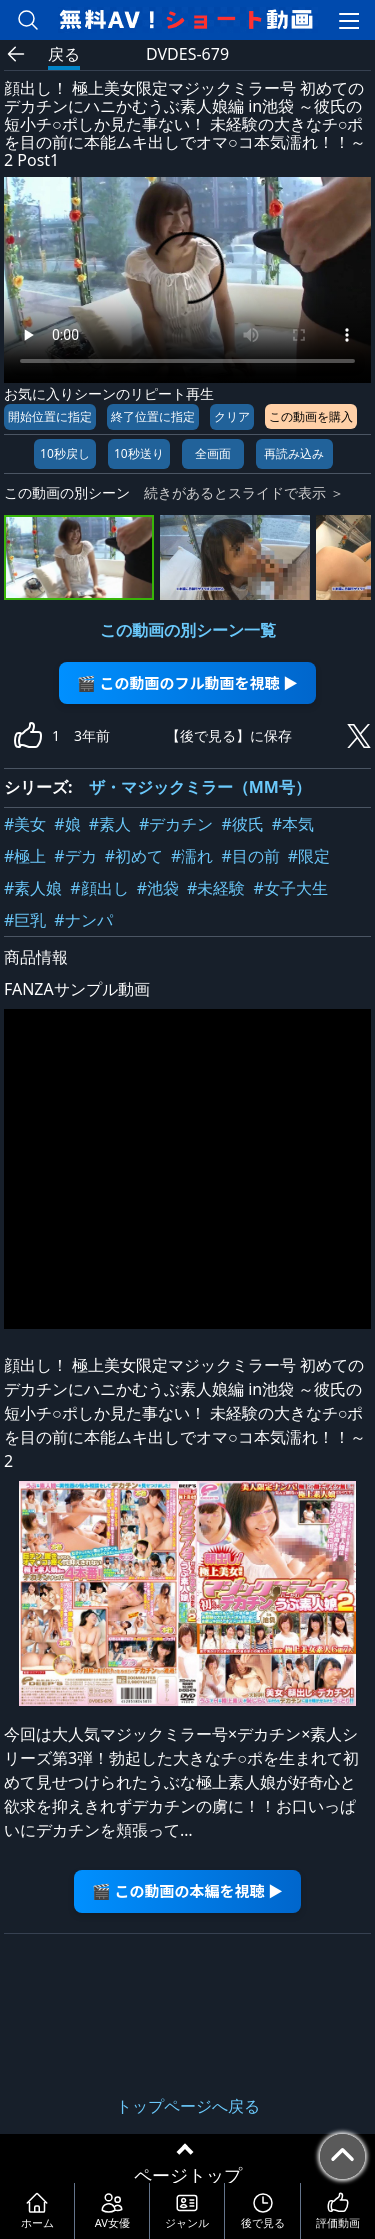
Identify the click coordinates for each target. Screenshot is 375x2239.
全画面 (213, 453)
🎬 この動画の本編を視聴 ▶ (187, 1890)
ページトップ (188, 2175)
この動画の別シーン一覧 (188, 630)
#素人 (110, 824)
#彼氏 (242, 824)
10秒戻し (65, 453)
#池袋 (158, 888)
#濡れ (192, 856)
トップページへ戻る (188, 2106)
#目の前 (250, 856)
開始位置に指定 (50, 416)
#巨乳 (25, 920)
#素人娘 (33, 888)
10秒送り (139, 453)
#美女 (25, 824)
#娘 (67, 824)
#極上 (25, 856)
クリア (232, 416)
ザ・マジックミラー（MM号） (200, 787)
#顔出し (99, 888)
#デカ (75, 856)
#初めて (134, 856)
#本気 (293, 824)
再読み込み (294, 453)
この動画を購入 (311, 416)
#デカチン (176, 824)
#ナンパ (83, 920)
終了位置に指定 (153, 416)
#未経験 (216, 888)
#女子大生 (290, 888)
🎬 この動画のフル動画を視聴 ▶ (187, 682)
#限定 (309, 856)
